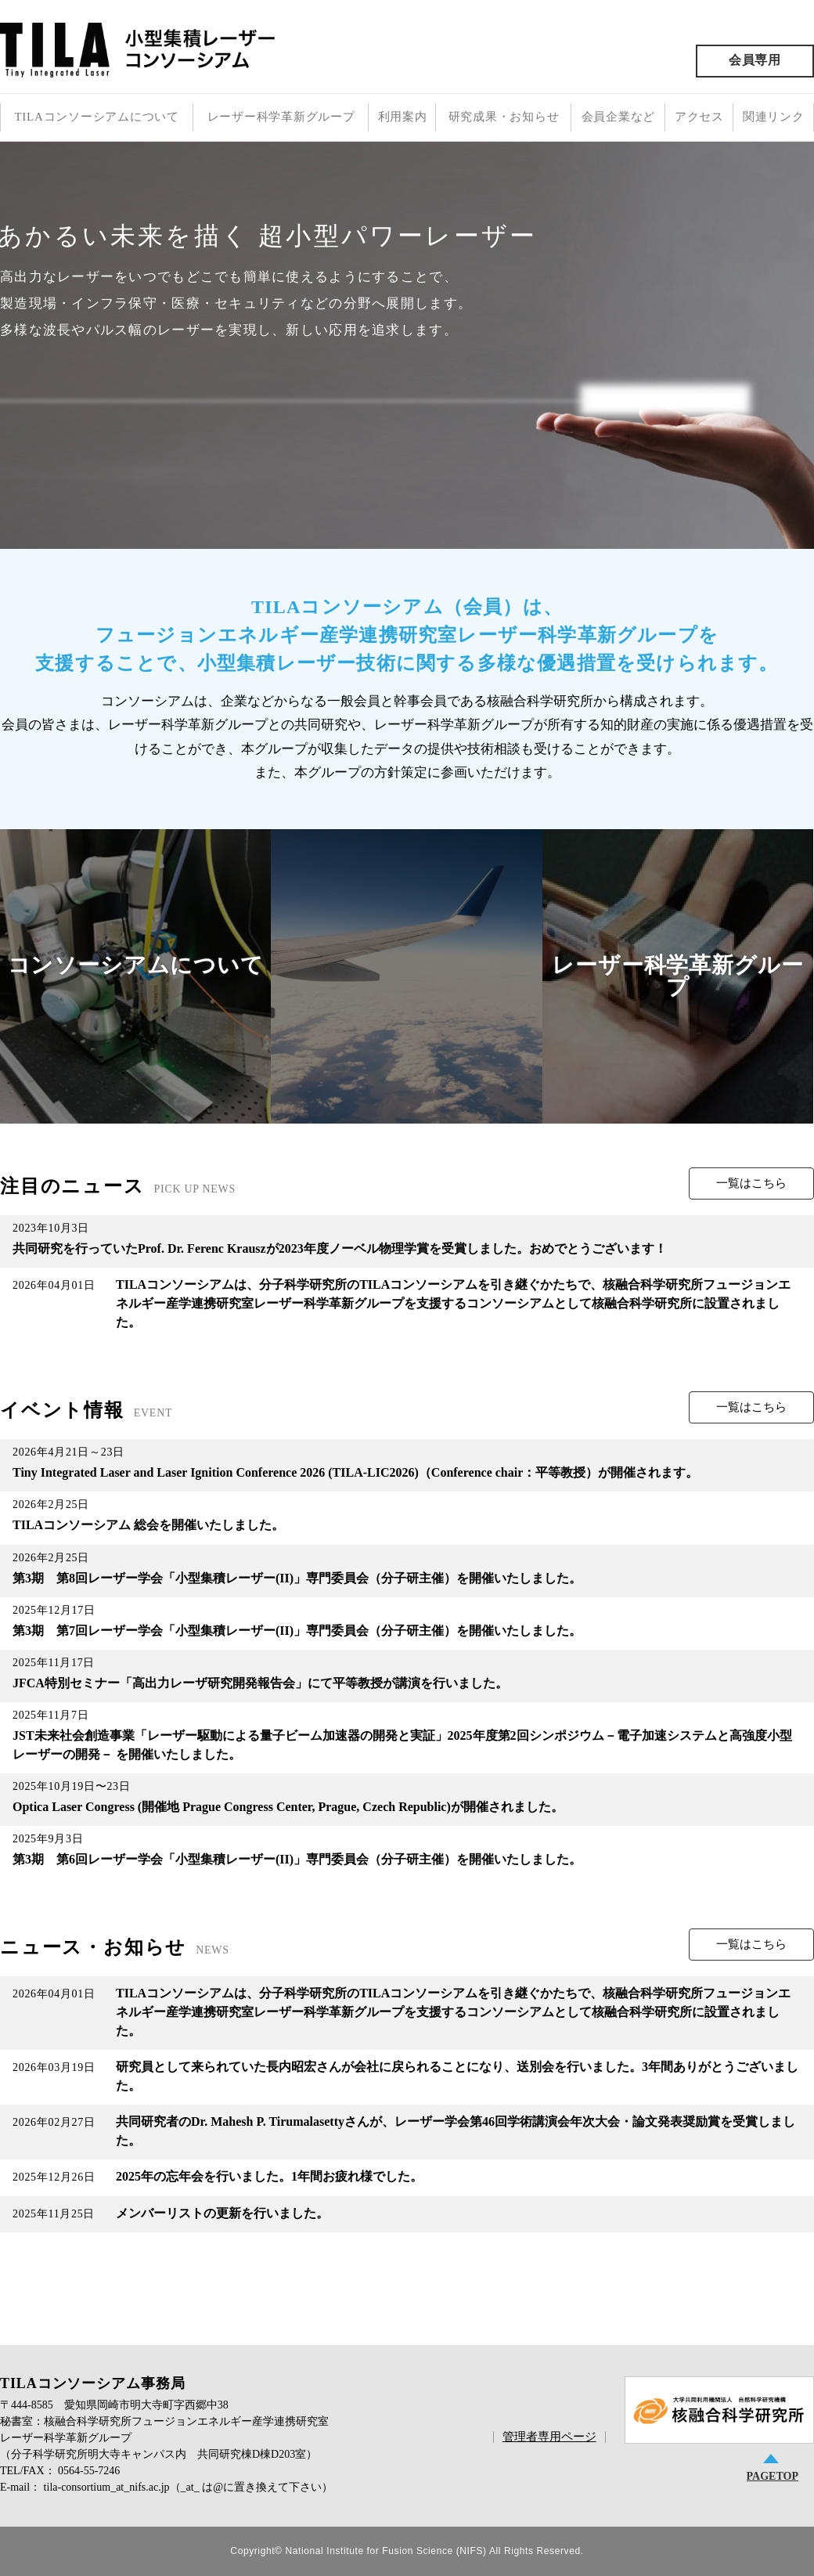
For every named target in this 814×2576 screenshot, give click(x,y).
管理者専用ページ (549, 2436)
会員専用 (755, 60)
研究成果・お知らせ (504, 116)
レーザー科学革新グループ (281, 116)
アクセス (699, 116)
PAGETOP (772, 2476)
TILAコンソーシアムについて (96, 116)
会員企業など (619, 116)
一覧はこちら (751, 1183)
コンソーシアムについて (136, 965)
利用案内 (402, 116)
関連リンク (774, 116)
